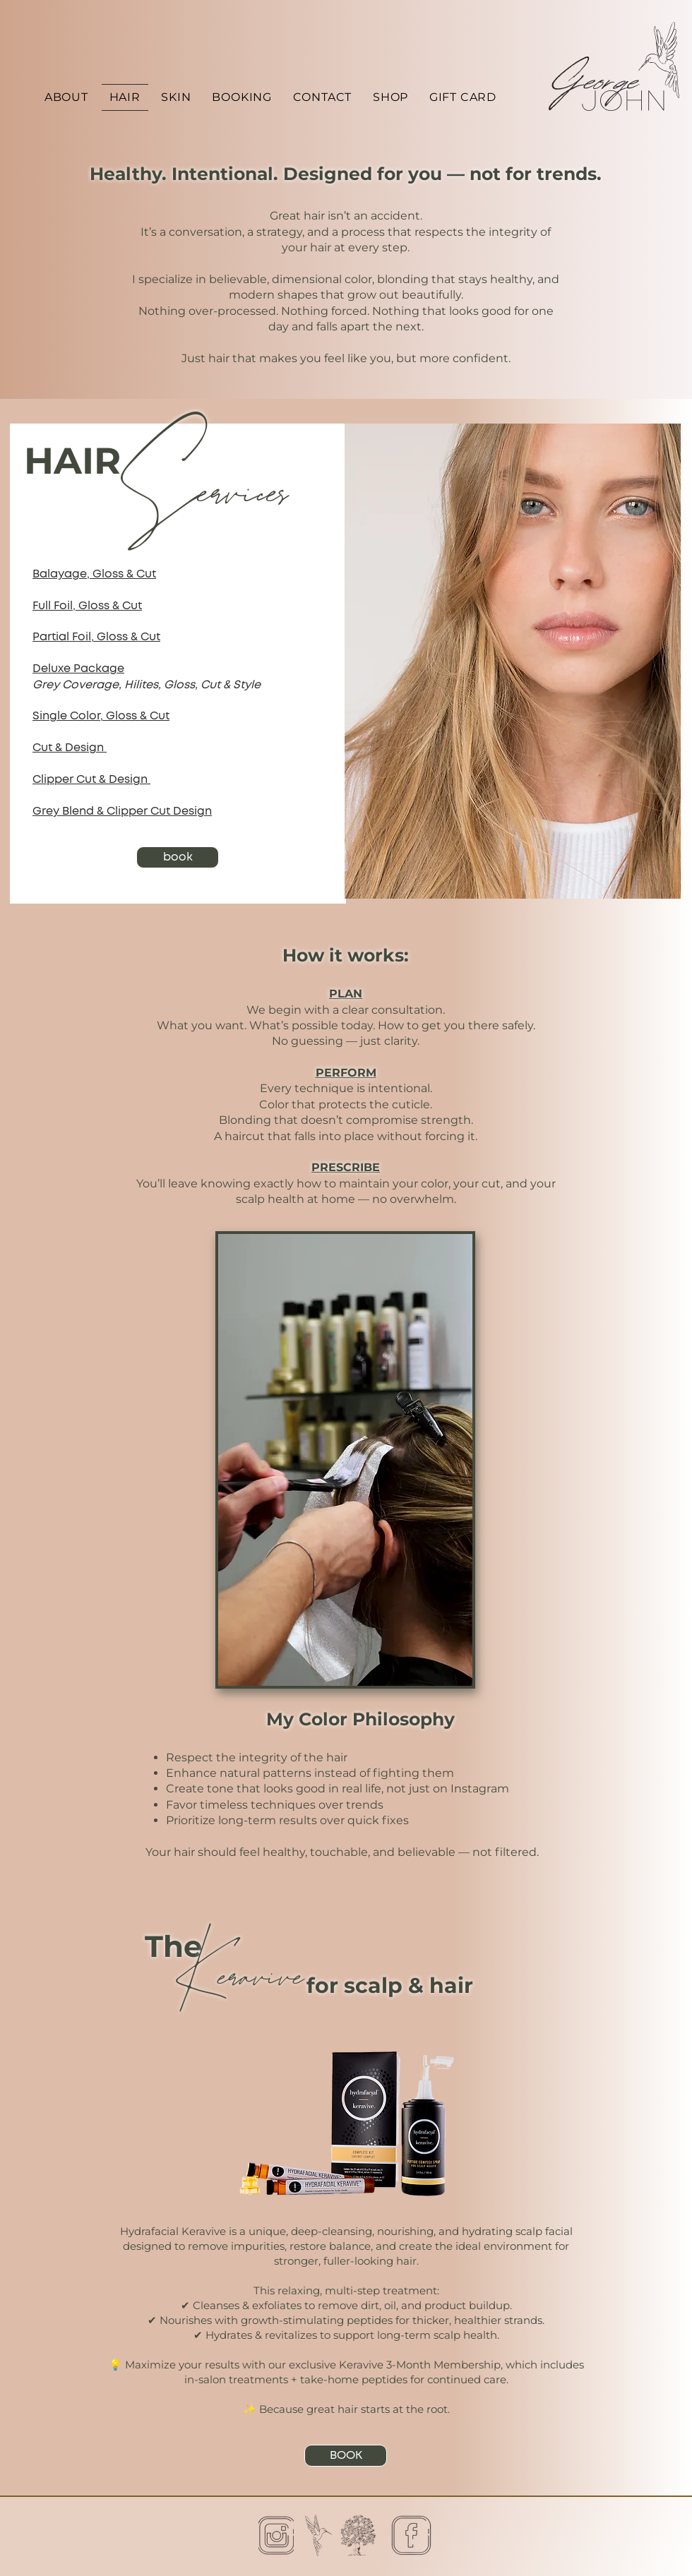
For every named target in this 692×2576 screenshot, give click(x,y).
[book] (177, 857)
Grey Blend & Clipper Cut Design (122, 811)
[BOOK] (345, 2456)
